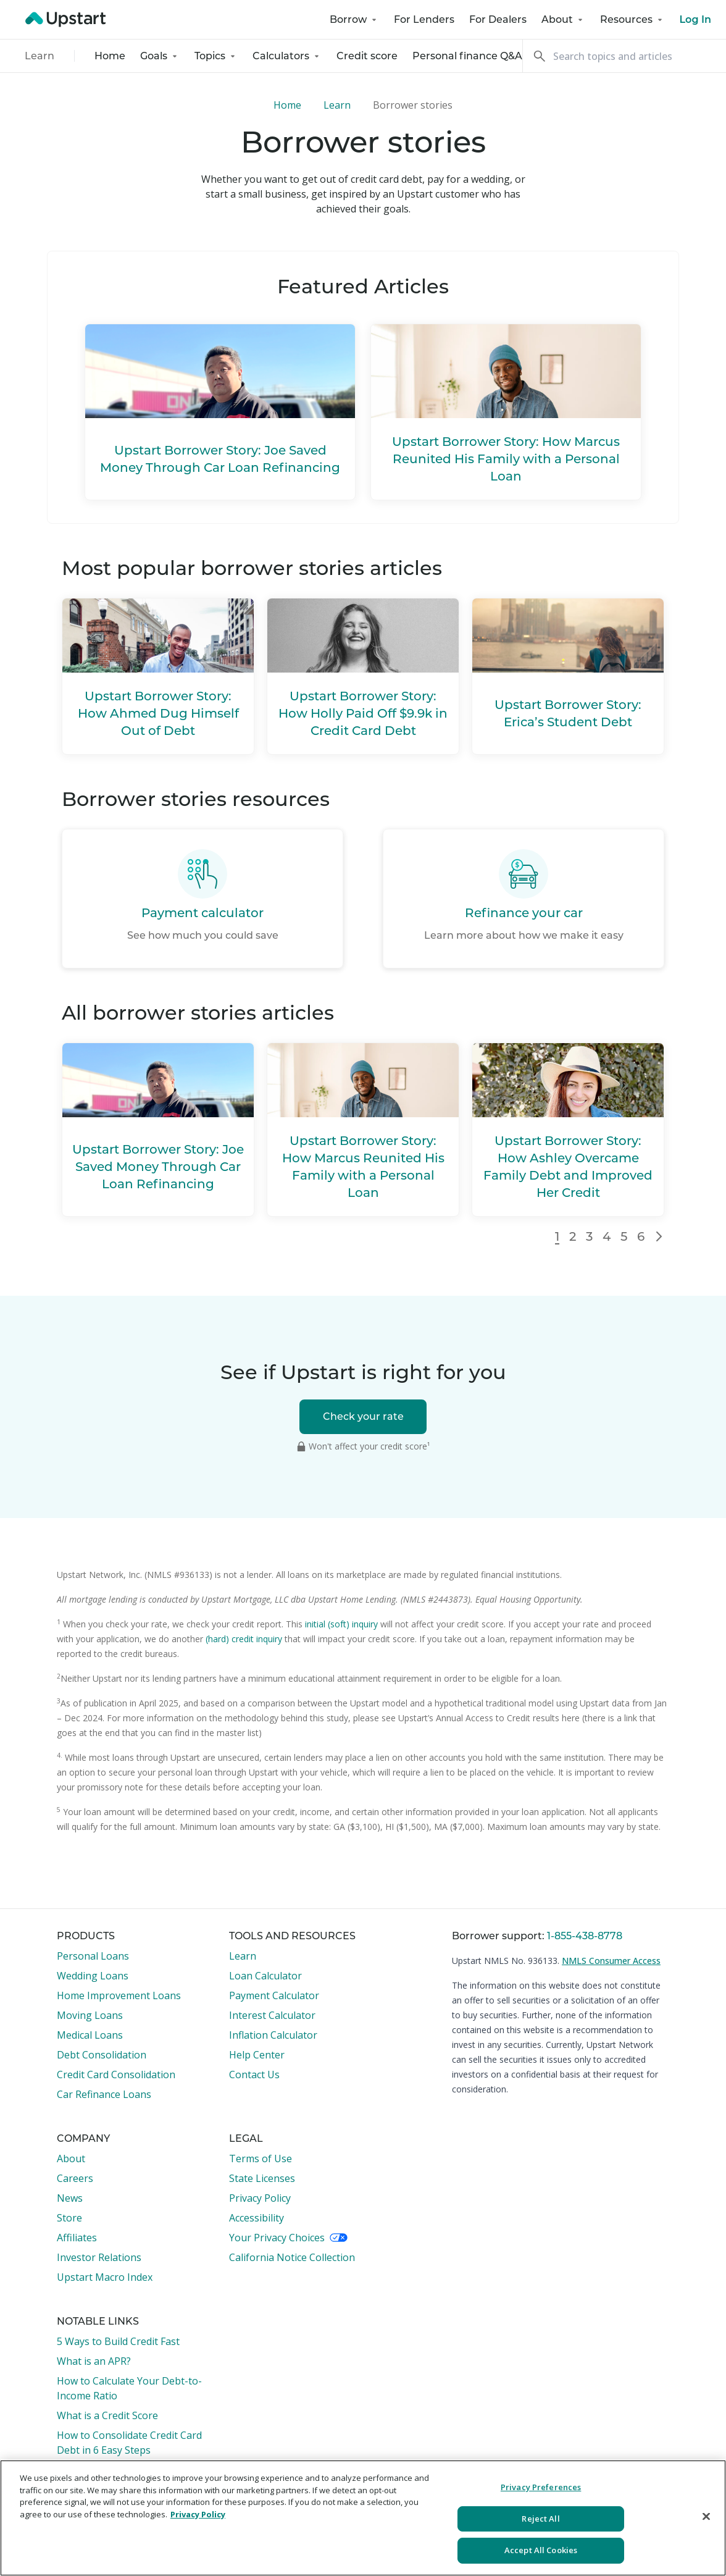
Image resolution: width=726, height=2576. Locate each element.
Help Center (257, 2055)
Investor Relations (99, 2257)
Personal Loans (93, 1956)
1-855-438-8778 (584, 1936)
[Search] (624, 56)
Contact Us (254, 2074)
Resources (632, 19)
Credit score (367, 56)
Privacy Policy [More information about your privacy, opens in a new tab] (197, 2514)
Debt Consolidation (101, 2055)
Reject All (540, 2518)
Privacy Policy (260, 2198)
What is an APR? (94, 2361)
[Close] (706, 2516)
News (70, 2198)
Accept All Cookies (540, 2550)
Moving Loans (90, 2015)
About (563, 19)
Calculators (287, 56)
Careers (75, 2178)
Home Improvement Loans (119, 1995)
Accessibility (256, 2218)
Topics (216, 56)
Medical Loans (90, 2035)
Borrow (354, 19)
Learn (39, 56)
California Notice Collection (292, 2257)
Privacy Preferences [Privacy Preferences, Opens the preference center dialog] (541, 2487)
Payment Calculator (274, 1995)
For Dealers (498, 19)
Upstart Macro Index (104, 2277)
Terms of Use (260, 2158)
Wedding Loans (92, 1975)
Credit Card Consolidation (116, 2074)
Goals (160, 56)
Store (69, 2218)
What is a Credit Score (107, 2415)
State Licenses (262, 2178)
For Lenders (424, 19)
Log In (695, 19)
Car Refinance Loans (104, 2094)
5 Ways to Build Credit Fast (118, 2341)
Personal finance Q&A (467, 56)
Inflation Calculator (273, 2035)
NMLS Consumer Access (611, 1960)
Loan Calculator (265, 1975)
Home (109, 56)
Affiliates (77, 2237)
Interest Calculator (272, 2015)
